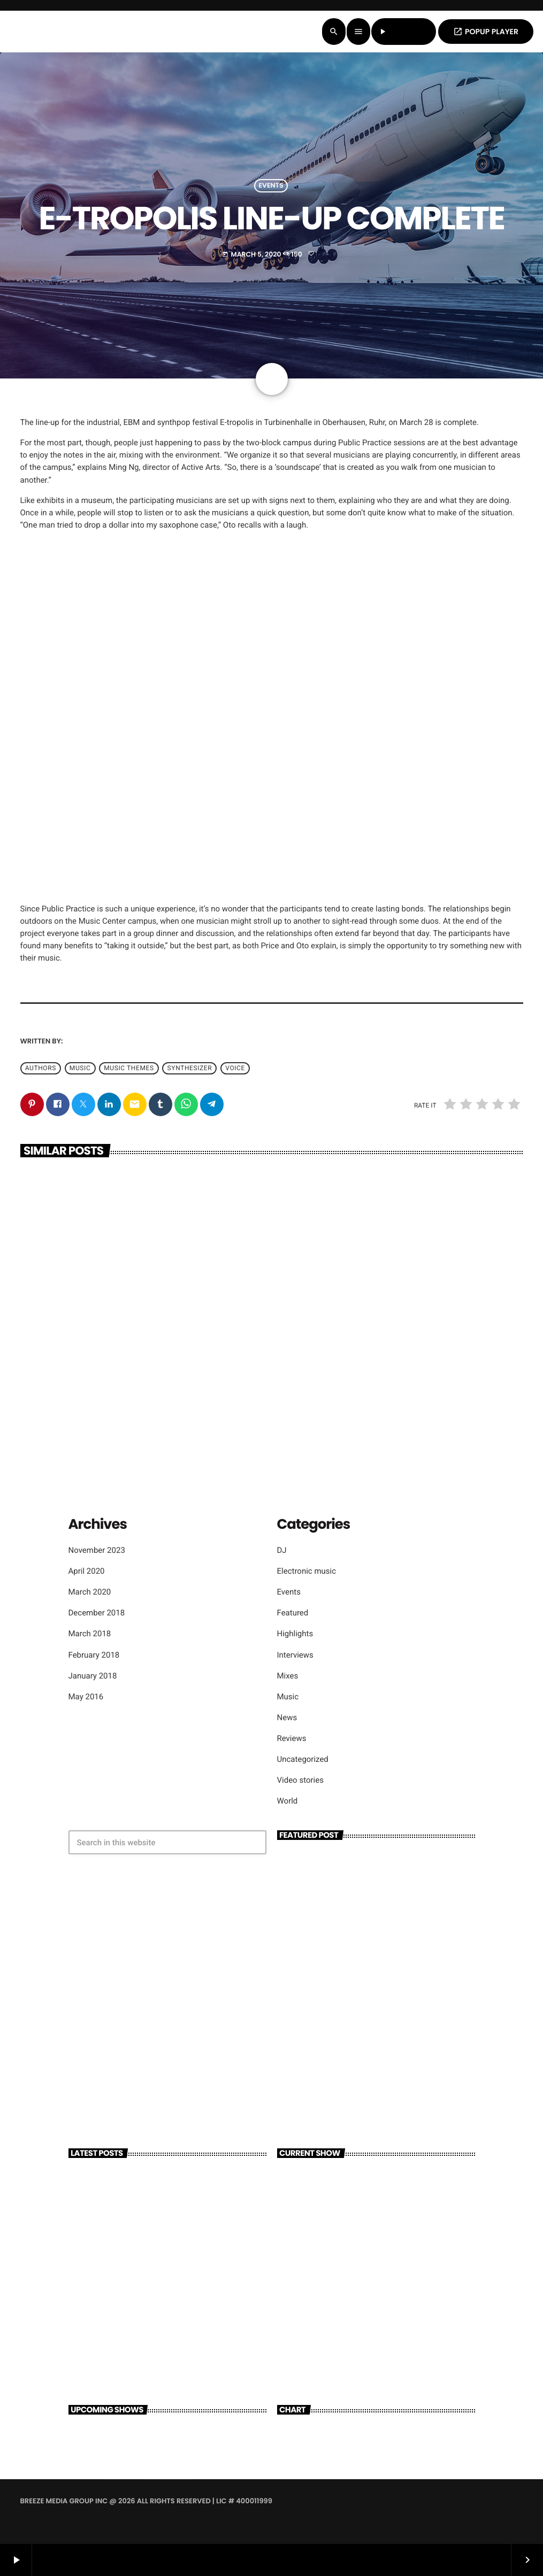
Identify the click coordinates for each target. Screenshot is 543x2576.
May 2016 (86, 1696)
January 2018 (92, 1676)
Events (271, 185)
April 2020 (86, 1571)
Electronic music (306, 1571)
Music (288, 1696)
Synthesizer (189, 1068)
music (80, 1068)
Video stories (300, 1780)
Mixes (288, 1676)
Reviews (292, 1738)
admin (76, 1041)
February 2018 (94, 1655)
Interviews (295, 1655)
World (287, 1801)
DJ (282, 1550)
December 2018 (96, 1613)
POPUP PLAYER (485, 31)
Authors (40, 1068)
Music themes (129, 1068)
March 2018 (89, 1633)
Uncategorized (302, 1759)
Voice (235, 1068)
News (287, 1717)
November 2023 (96, 1550)
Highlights (295, 1633)
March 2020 (89, 1592)
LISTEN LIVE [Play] (404, 31)
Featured (293, 1613)
